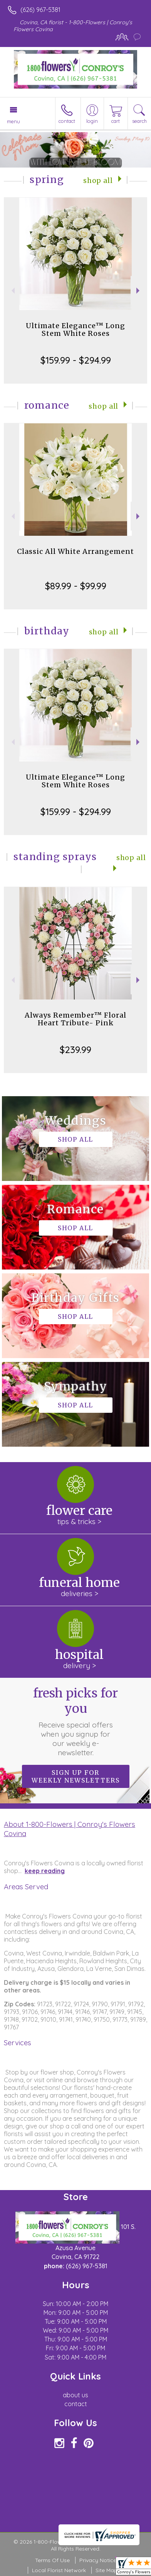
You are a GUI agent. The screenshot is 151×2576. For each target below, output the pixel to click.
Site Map (106, 2570)
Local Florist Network (59, 2570)
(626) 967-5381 (40, 9)
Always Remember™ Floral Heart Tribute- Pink (75, 1019)
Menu (13, 121)
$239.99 (75, 1049)
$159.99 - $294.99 (75, 360)
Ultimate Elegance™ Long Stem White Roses (75, 329)
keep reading (45, 1871)
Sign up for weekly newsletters (76, 1776)
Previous (12, 290)
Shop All (98, 180)
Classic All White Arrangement (75, 551)
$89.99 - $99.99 (75, 586)
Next (139, 290)
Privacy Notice (97, 2560)
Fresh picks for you (75, 1721)
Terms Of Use (52, 2560)
